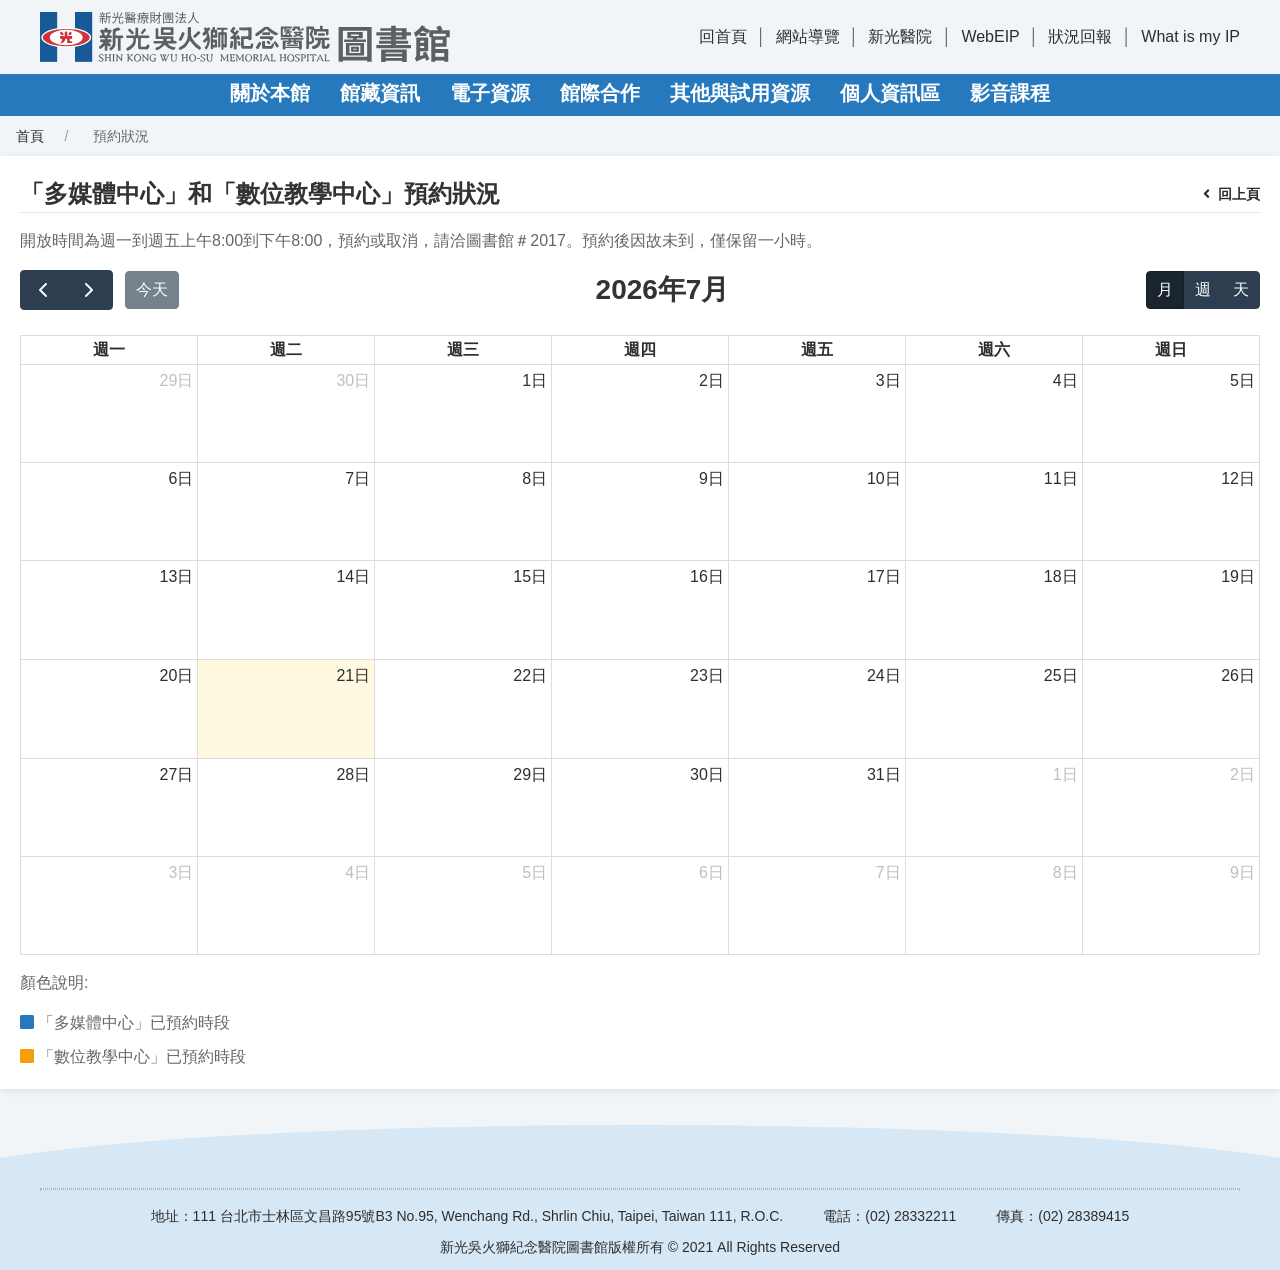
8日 (534, 478)
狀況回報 (1080, 36)
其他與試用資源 (740, 93)
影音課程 (1010, 93)
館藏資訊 (380, 93)
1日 (534, 380)
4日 (1065, 380)
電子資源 (490, 93)
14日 (353, 576)
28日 (353, 774)
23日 (707, 675)
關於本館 (270, 93)
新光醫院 (900, 36)
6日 (180, 478)
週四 (640, 349)
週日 (1171, 349)
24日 (884, 675)
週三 (463, 349)
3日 (888, 380)
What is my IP (1190, 36)
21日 (353, 675)
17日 (884, 576)
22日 (530, 675)
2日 (711, 380)
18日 (1061, 576)
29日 (177, 380)
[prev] (43, 290)
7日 (357, 478)
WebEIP (990, 36)
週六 (994, 349)
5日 (1242, 380)
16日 (707, 576)
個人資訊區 (890, 93)
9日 (711, 478)
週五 (817, 349)
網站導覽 (808, 36)
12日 (1238, 478)
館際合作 (600, 93)
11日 (1061, 478)
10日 (884, 478)
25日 (1061, 675)
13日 (177, 576)
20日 (177, 675)
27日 (177, 774)
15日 (530, 576)
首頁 (30, 136)
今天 (152, 289)
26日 (1238, 675)
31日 (884, 774)
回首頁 (723, 36)
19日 (1238, 576)
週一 (109, 349)
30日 (353, 380)
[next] (89, 290)
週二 (286, 349)
